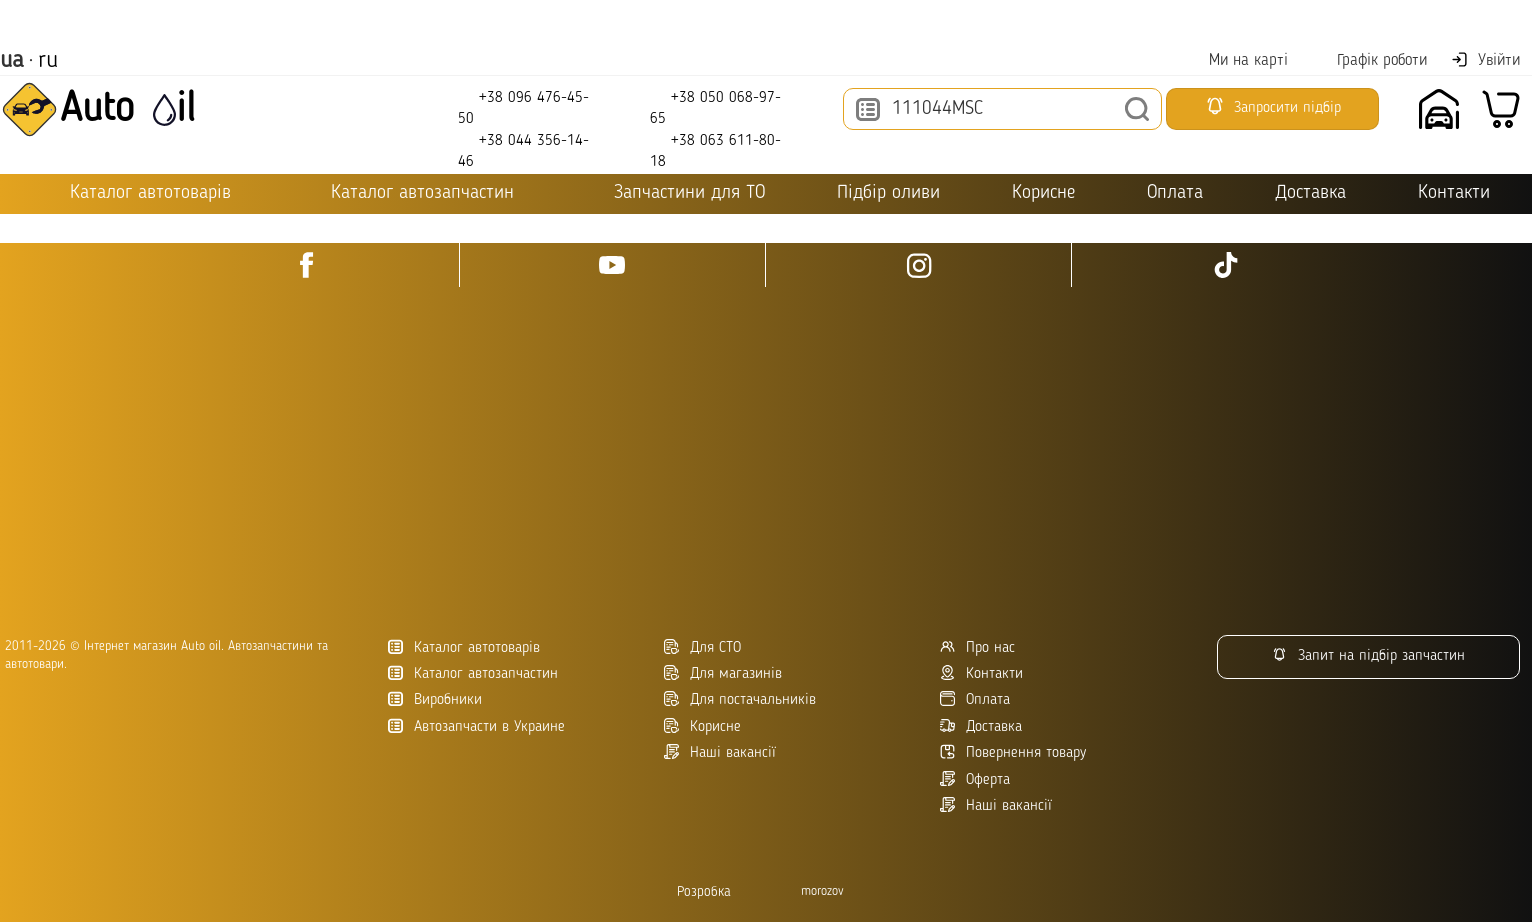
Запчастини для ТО (675, 192)
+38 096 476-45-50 (523, 107)
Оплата (1175, 193)
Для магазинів (723, 673)
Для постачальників (740, 699)
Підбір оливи (888, 193)
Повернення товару (1013, 752)
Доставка (1310, 193)
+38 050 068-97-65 (715, 107)
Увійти (1485, 60)
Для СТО (702, 647)
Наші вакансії (996, 805)
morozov (822, 891)
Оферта (975, 779)
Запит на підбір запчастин (1368, 655)
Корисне (1043, 193)
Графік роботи (1369, 60)
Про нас (977, 647)
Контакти (1454, 193)
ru (48, 61)
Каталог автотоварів (464, 647)
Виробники (435, 699)
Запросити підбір (1273, 106)
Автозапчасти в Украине (476, 726)
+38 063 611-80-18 (715, 150)
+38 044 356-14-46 (523, 150)
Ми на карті (1236, 60)
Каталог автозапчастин (473, 673)
